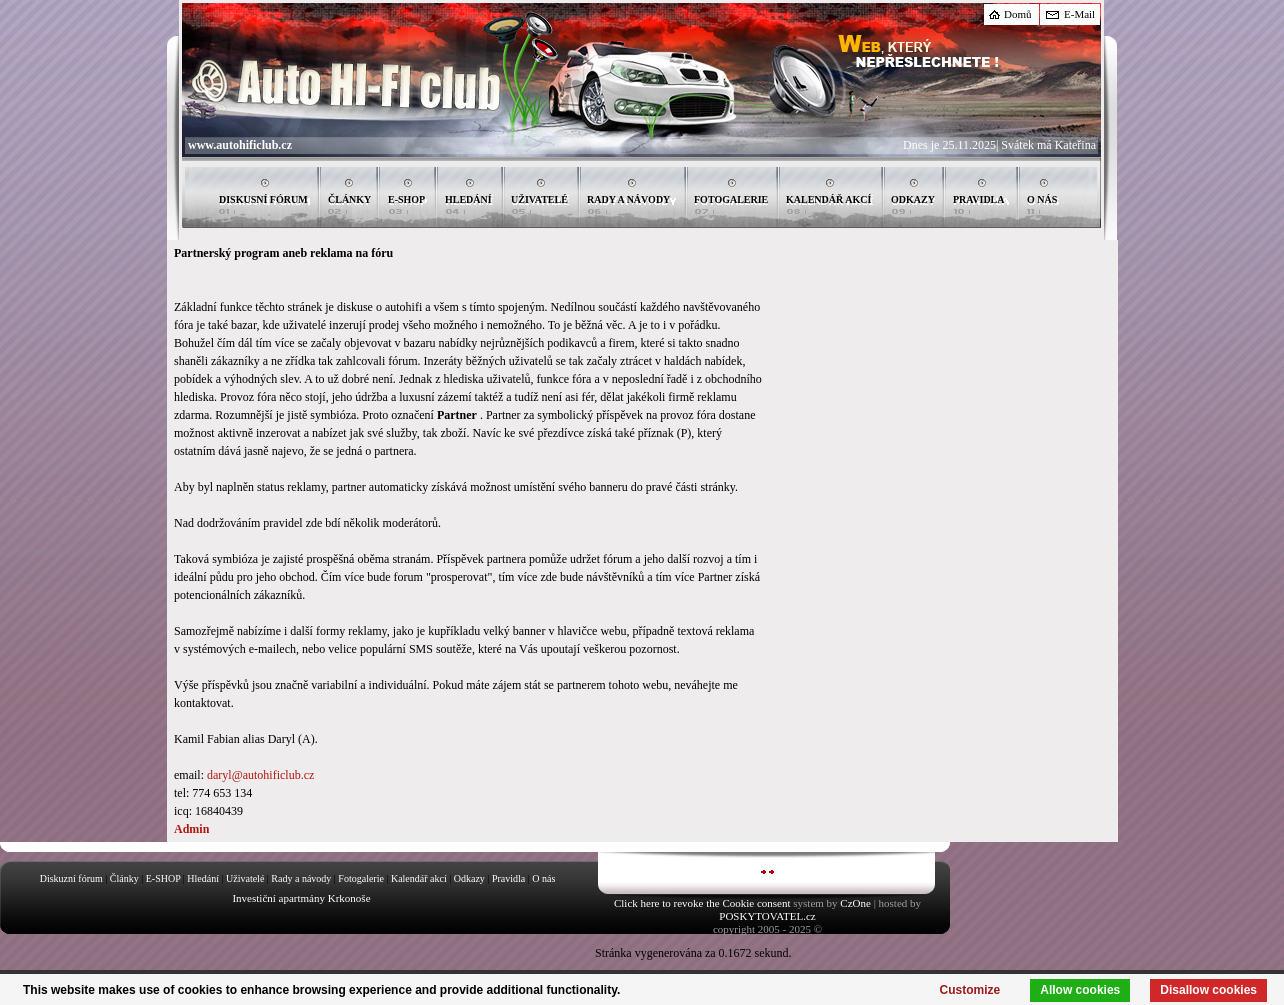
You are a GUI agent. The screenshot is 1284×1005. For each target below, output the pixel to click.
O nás (543, 878)
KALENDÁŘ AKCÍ (828, 199)
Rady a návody (301, 878)
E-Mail (1079, 14)
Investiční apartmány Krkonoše (301, 898)
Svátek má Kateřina (1048, 145)
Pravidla (508, 878)
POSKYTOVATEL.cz (767, 916)
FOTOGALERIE (731, 199)
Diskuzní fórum (71, 878)
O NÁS (1042, 199)
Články (124, 878)
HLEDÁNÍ (468, 199)
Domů (1018, 14)
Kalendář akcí (419, 878)
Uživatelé (245, 878)
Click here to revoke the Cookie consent (702, 903)
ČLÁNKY (349, 199)
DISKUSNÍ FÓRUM (263, 199)
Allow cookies (1080, 990)
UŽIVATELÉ (539, 199)
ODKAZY (913, 199)
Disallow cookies (1208, 990)
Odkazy (469, 878)
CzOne (855, 903)
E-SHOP (406, 199)
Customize (970, 990)
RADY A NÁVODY (628, 199)
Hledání (203, 878)
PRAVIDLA (979, 199)
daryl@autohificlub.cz (260, 775)
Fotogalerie (361, 878)
